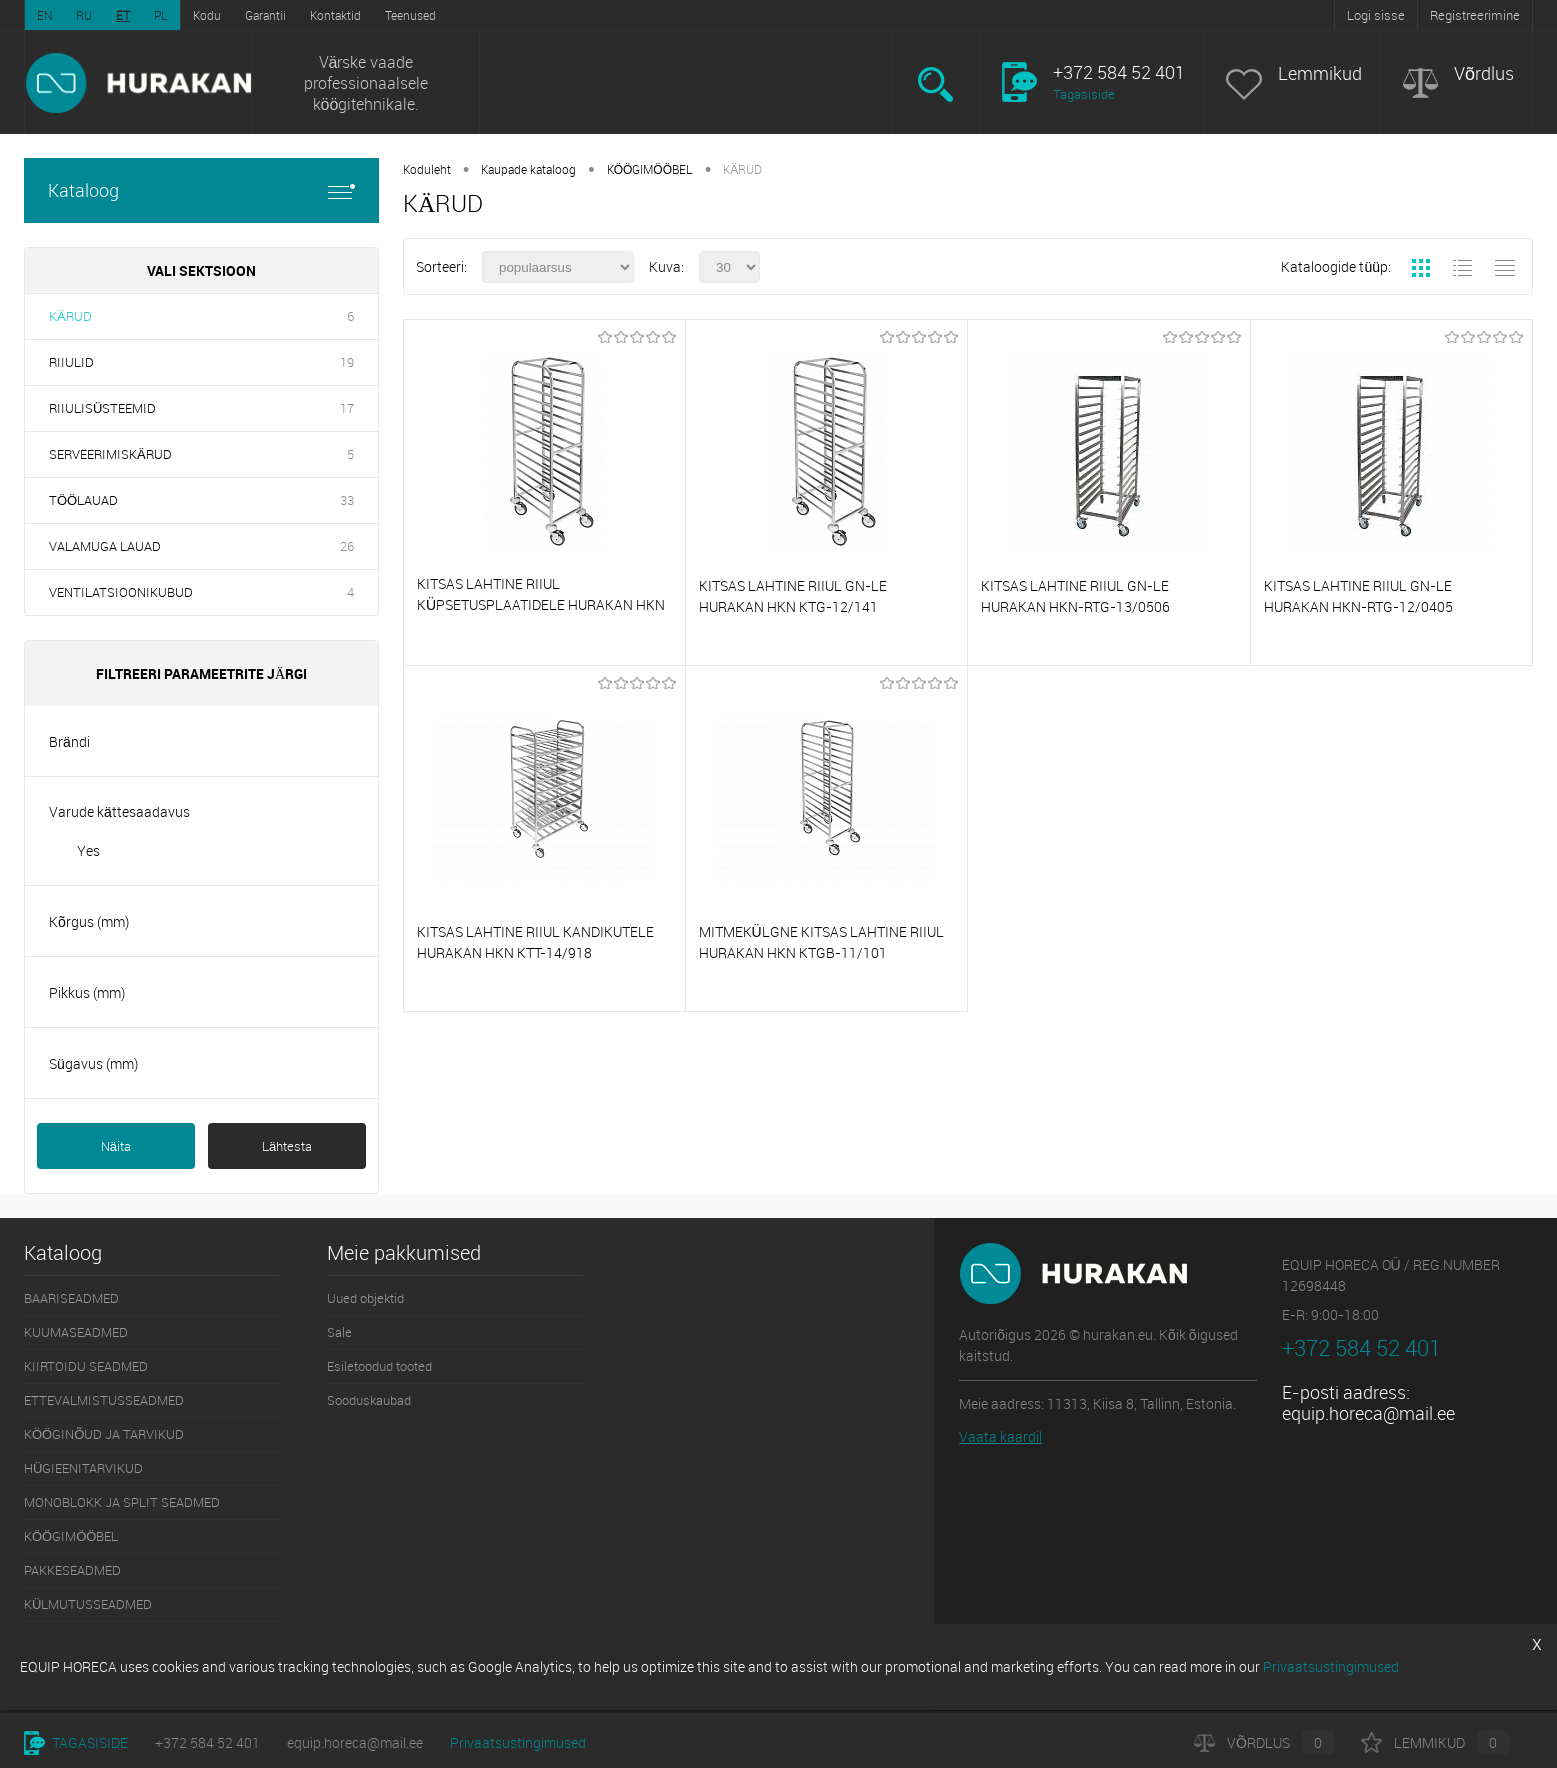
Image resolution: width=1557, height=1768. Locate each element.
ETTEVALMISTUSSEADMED (104, 1400)
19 (347, 362)
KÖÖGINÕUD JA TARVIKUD (104, 1434)
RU (84, 15)
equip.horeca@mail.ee (1368, 1413)
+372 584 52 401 (207, 1742)
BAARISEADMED (71, 1298)
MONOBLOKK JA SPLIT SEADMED (122, 1502)
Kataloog (201, 190)
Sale (339, 1332)
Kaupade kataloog (528, 169)
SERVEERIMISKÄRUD (110, 454)
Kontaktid (335, 15)
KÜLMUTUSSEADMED (88, 1604)
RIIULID (71, 362)
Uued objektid (365, 1298)
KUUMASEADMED (76, 1332)
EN (44, 15)
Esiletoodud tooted (379, 1366)
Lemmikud (1320, 73)
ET (123, 15)
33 (347, 500)
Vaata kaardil (1000, 1436)
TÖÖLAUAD (83, 500)
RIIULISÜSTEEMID (102, 408)
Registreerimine (1475, 15)
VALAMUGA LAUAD (105, 546)
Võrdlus (1484, 73)
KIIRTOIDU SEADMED (86, 1366)
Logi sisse (1376, 15)
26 (347, 546)
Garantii (265, 15)
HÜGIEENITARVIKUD (83, 1468)
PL (161, 15)
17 (347, 408)
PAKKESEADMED (72, 1570)
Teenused (410, 15)
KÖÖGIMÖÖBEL (650, 169)
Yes (88, 850)
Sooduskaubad (369, 1400)
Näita (116, 1146)
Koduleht (427, 169)
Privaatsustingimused (518, 1742)
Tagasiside (1084, 94)
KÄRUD (70, 316)
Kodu (207, 15)
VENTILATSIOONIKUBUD (121, 592)
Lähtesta (287, 1146)
